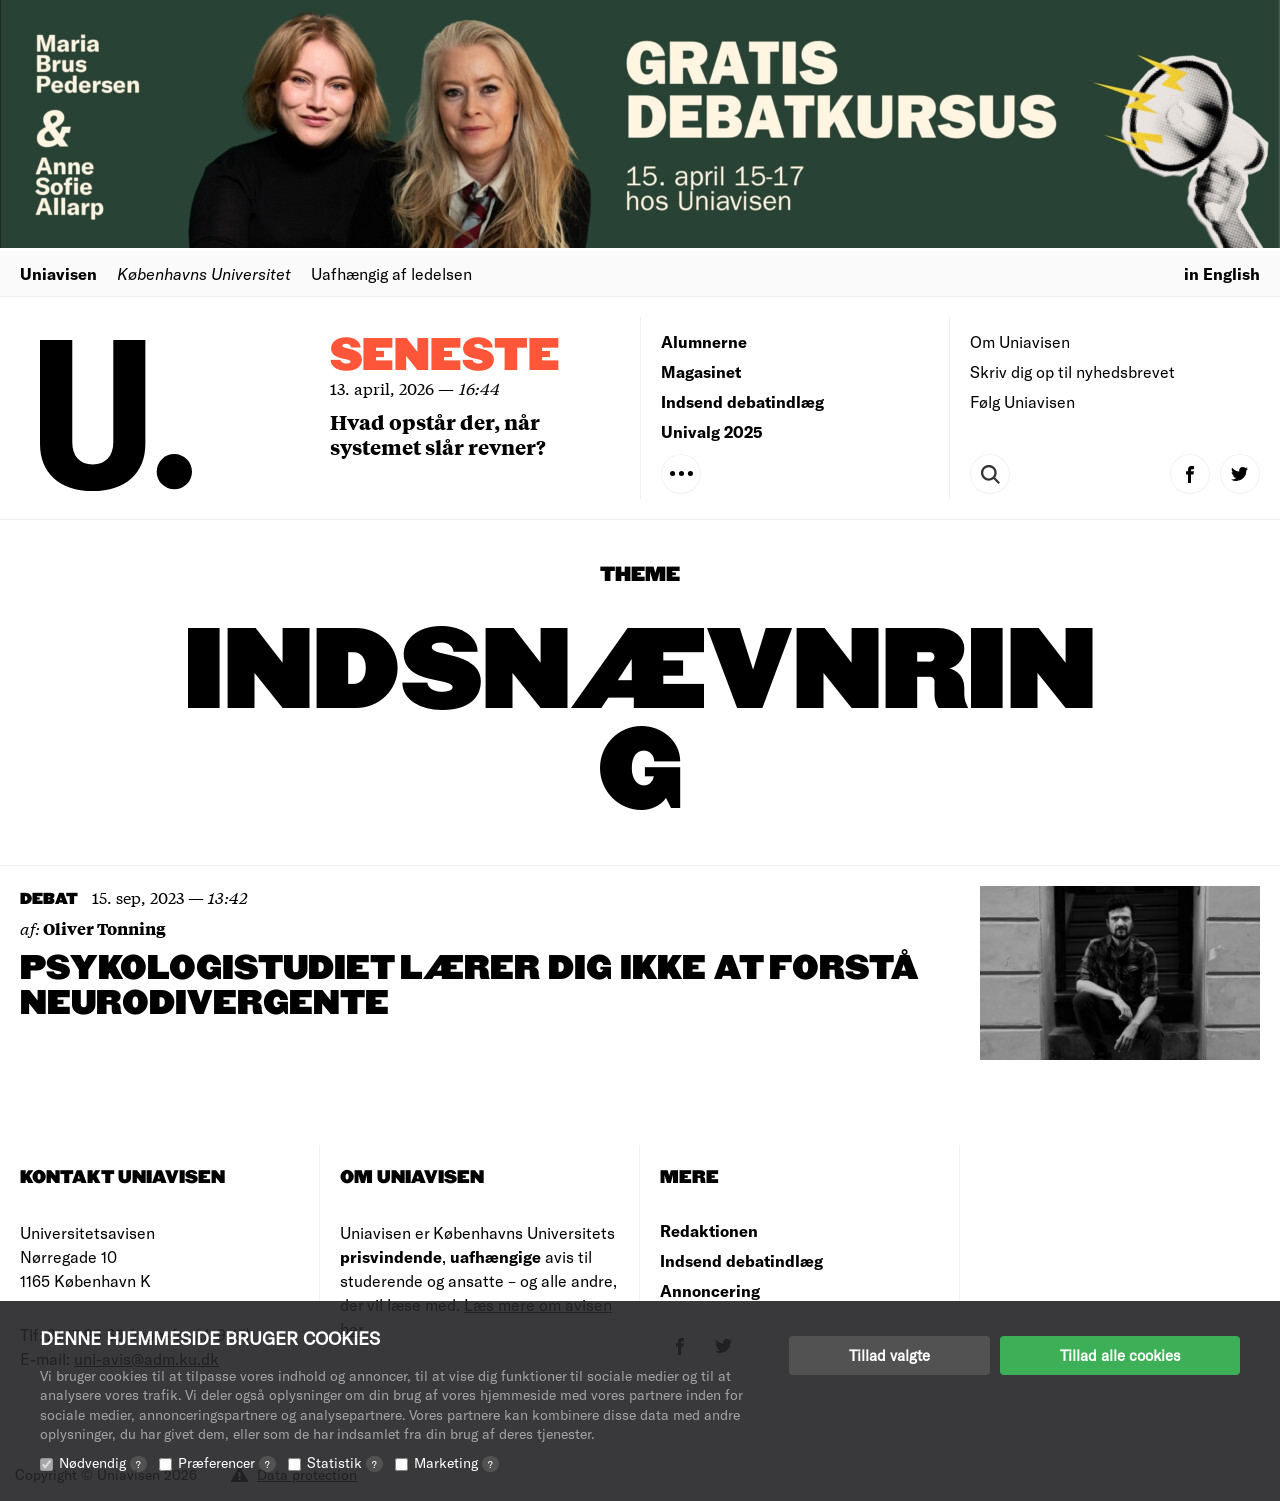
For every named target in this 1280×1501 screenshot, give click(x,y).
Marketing (456, 1462)
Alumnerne (704, 341)
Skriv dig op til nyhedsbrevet (1072, 371)
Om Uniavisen (1020, 341)
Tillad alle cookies (1120, 1355)
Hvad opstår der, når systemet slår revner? (438, 434)
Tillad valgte (889, 1355)
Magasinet (701, 371)
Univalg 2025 (712, 431)
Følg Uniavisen (1022, 401)
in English (1222, 273)
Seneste (445, 356)
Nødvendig (103, 1462)
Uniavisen (58, 273)
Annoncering (710, 1290)
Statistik (345, 1462)
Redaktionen (709, 1230)
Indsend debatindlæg (742, 401)
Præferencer (227, 1462)
